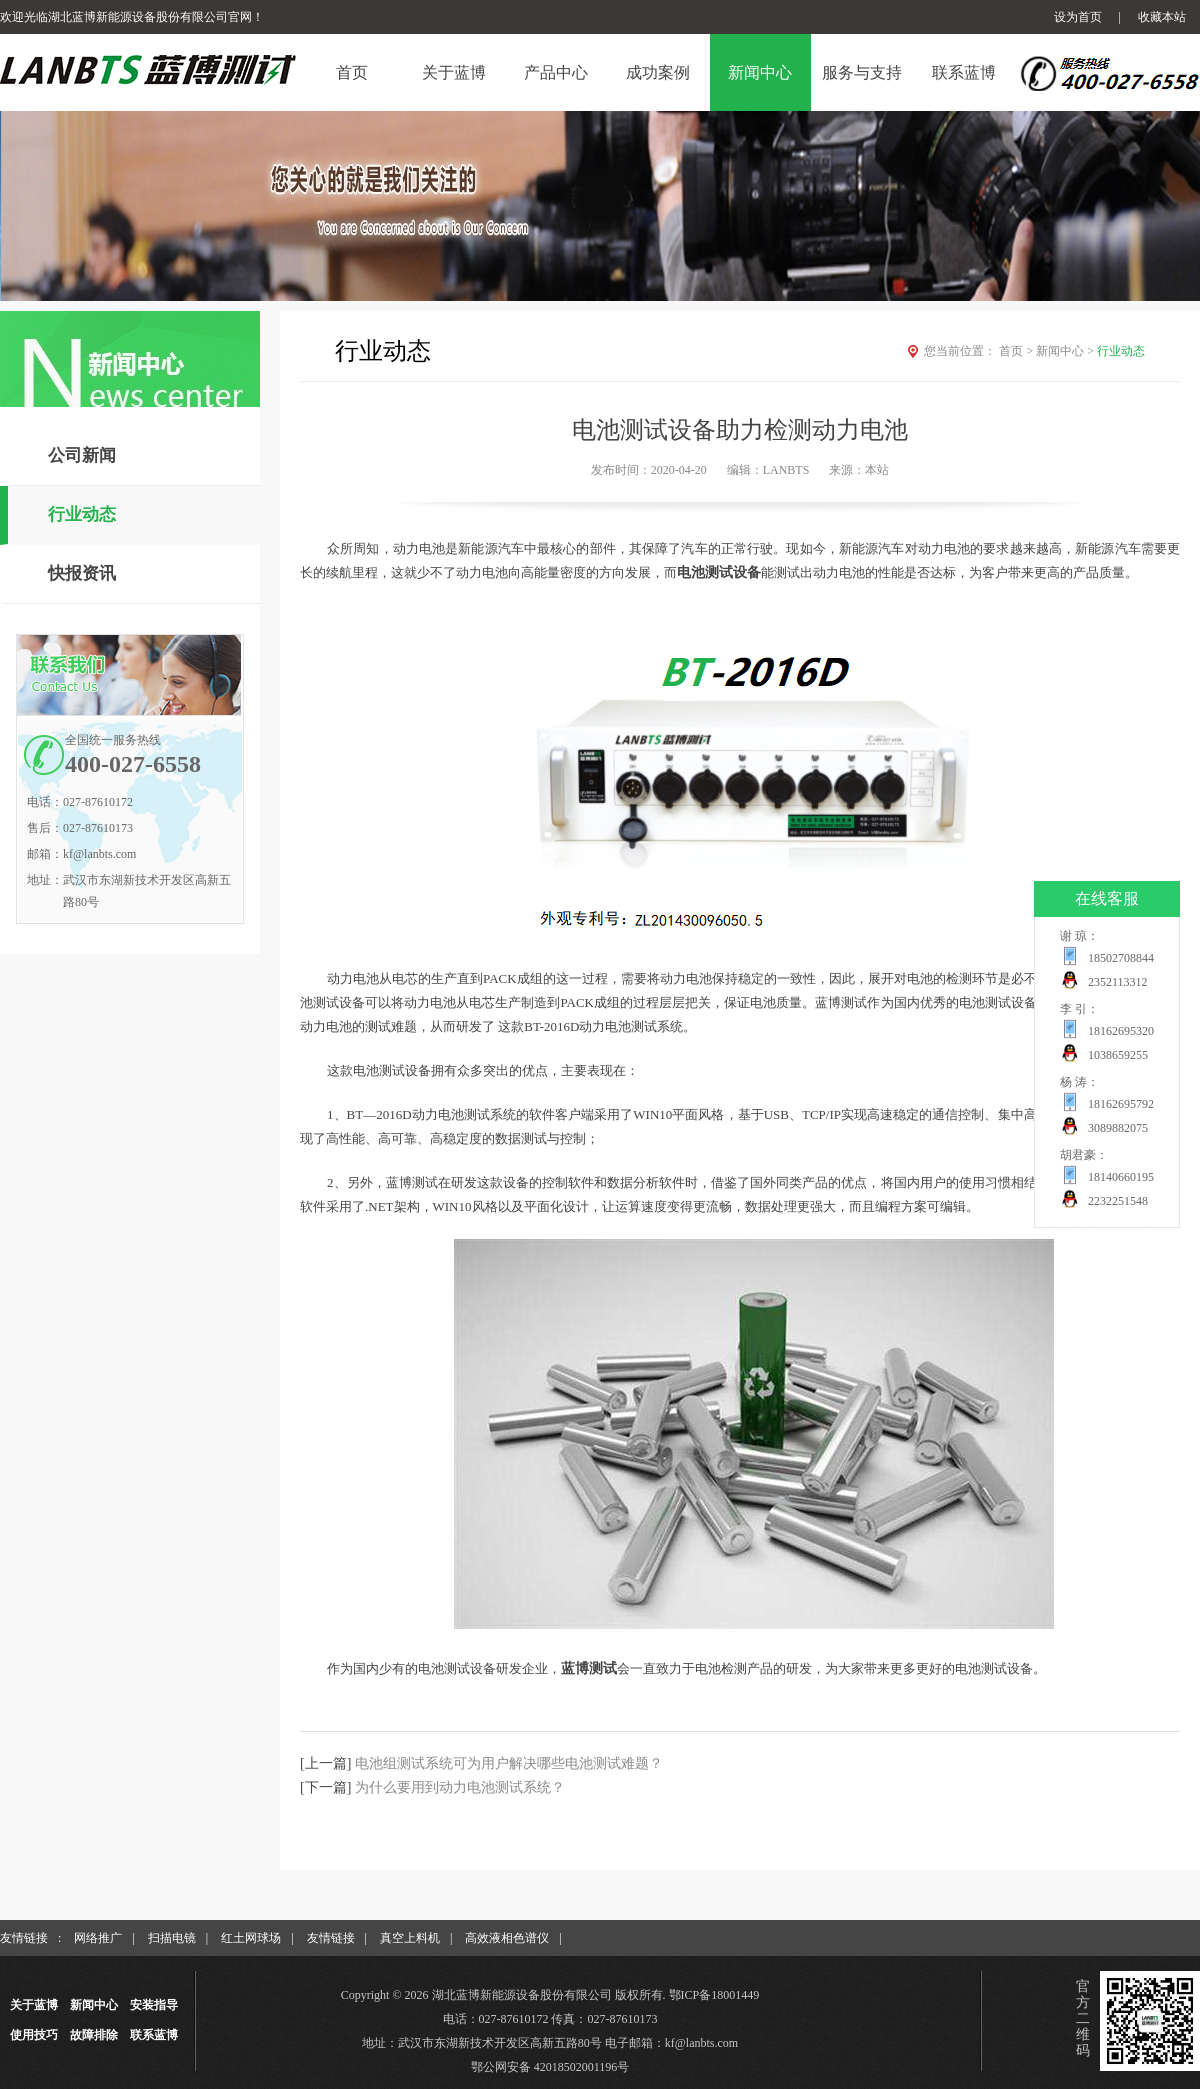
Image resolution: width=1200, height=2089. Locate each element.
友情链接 (331, 1938)
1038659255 (1118, 1055)
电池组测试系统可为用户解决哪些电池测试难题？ (509, 1763)
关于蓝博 (34, 2005)
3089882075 (1118, 1128)
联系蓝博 (154, 2035)
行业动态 (82, 514)
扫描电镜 (172, 1938)
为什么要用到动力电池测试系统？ (460, 1787)
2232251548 (1118, 1201)
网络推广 (98, 1938)
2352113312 (1118, 982)
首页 (1017, 351)
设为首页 (1078, 17)
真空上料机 (410, 1938)
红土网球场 (251, 1938)
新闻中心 (1066, 351)
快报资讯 (82, 573)
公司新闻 (82, 455)
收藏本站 (1162, 17)
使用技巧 (34, 2035)
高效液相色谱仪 (507, 1938)
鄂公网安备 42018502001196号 (550, 2067)
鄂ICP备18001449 (714, 1995)
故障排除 (94, 2035)
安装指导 (154, 2005)
